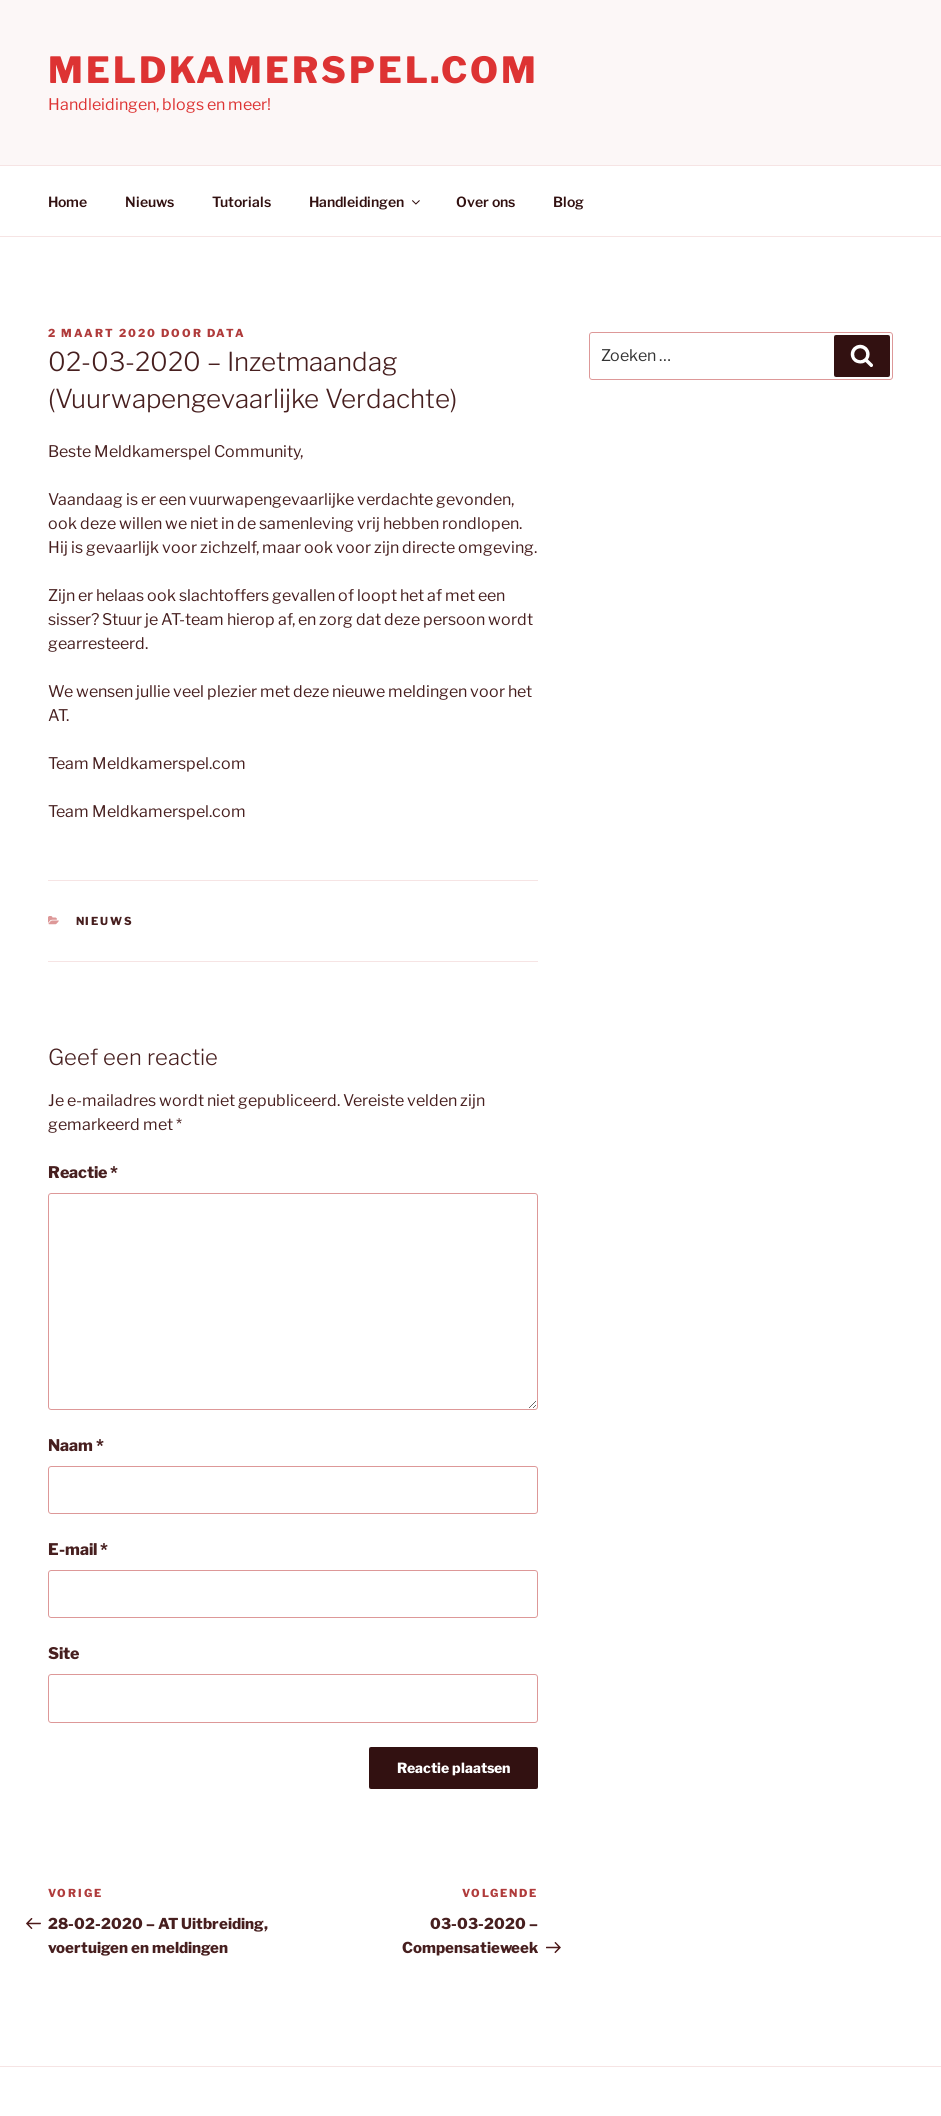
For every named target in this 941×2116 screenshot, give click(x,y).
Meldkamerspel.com (293, 70)
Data (226, 333)
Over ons (485, 201)
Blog (568, 201)
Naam (76, 1445)
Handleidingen (366, 201)
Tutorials (241, 201)
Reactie (83, 1172)
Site (63, 1653)
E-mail (78, 1549)
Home (67, 201)
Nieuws (149, 201)
